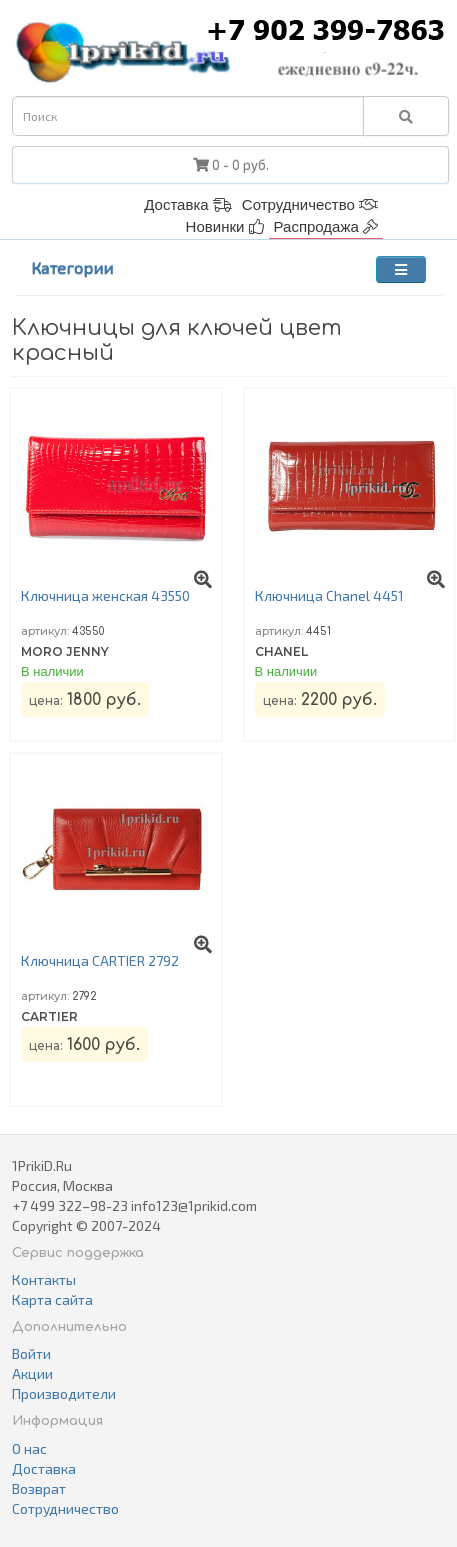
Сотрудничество (310, 204)
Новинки (225, 226)
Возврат (39, 1488)
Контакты (44, 1279)
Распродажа (326, 226)
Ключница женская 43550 (105, 595)
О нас (29, 1448)
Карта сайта (52, 1299)
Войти (31, 1353)
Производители (64, 1393)
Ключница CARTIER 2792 (100, 960)
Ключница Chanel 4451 (329, 595)
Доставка (188, 204)
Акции (32, 1373)
